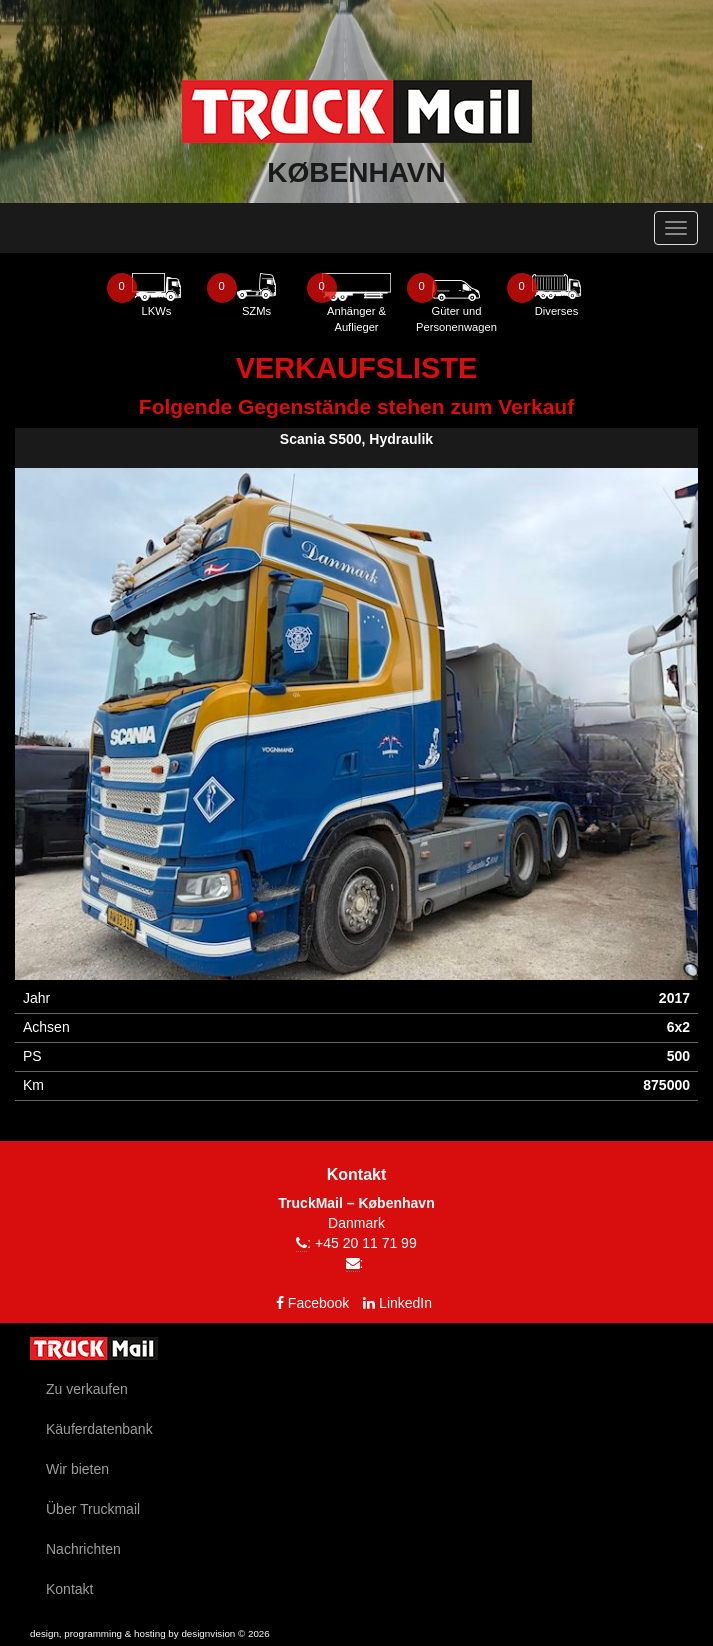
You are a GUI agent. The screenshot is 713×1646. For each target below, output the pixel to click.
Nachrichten (83, 1549)
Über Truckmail (93, 1509)
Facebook (318, 1303)
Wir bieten (77, 1469)
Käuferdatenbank (99, 1429)
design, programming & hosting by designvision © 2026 (150, 1633)
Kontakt (69, 1589)
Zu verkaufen (87, 1389)
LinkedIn (405, 1303)
